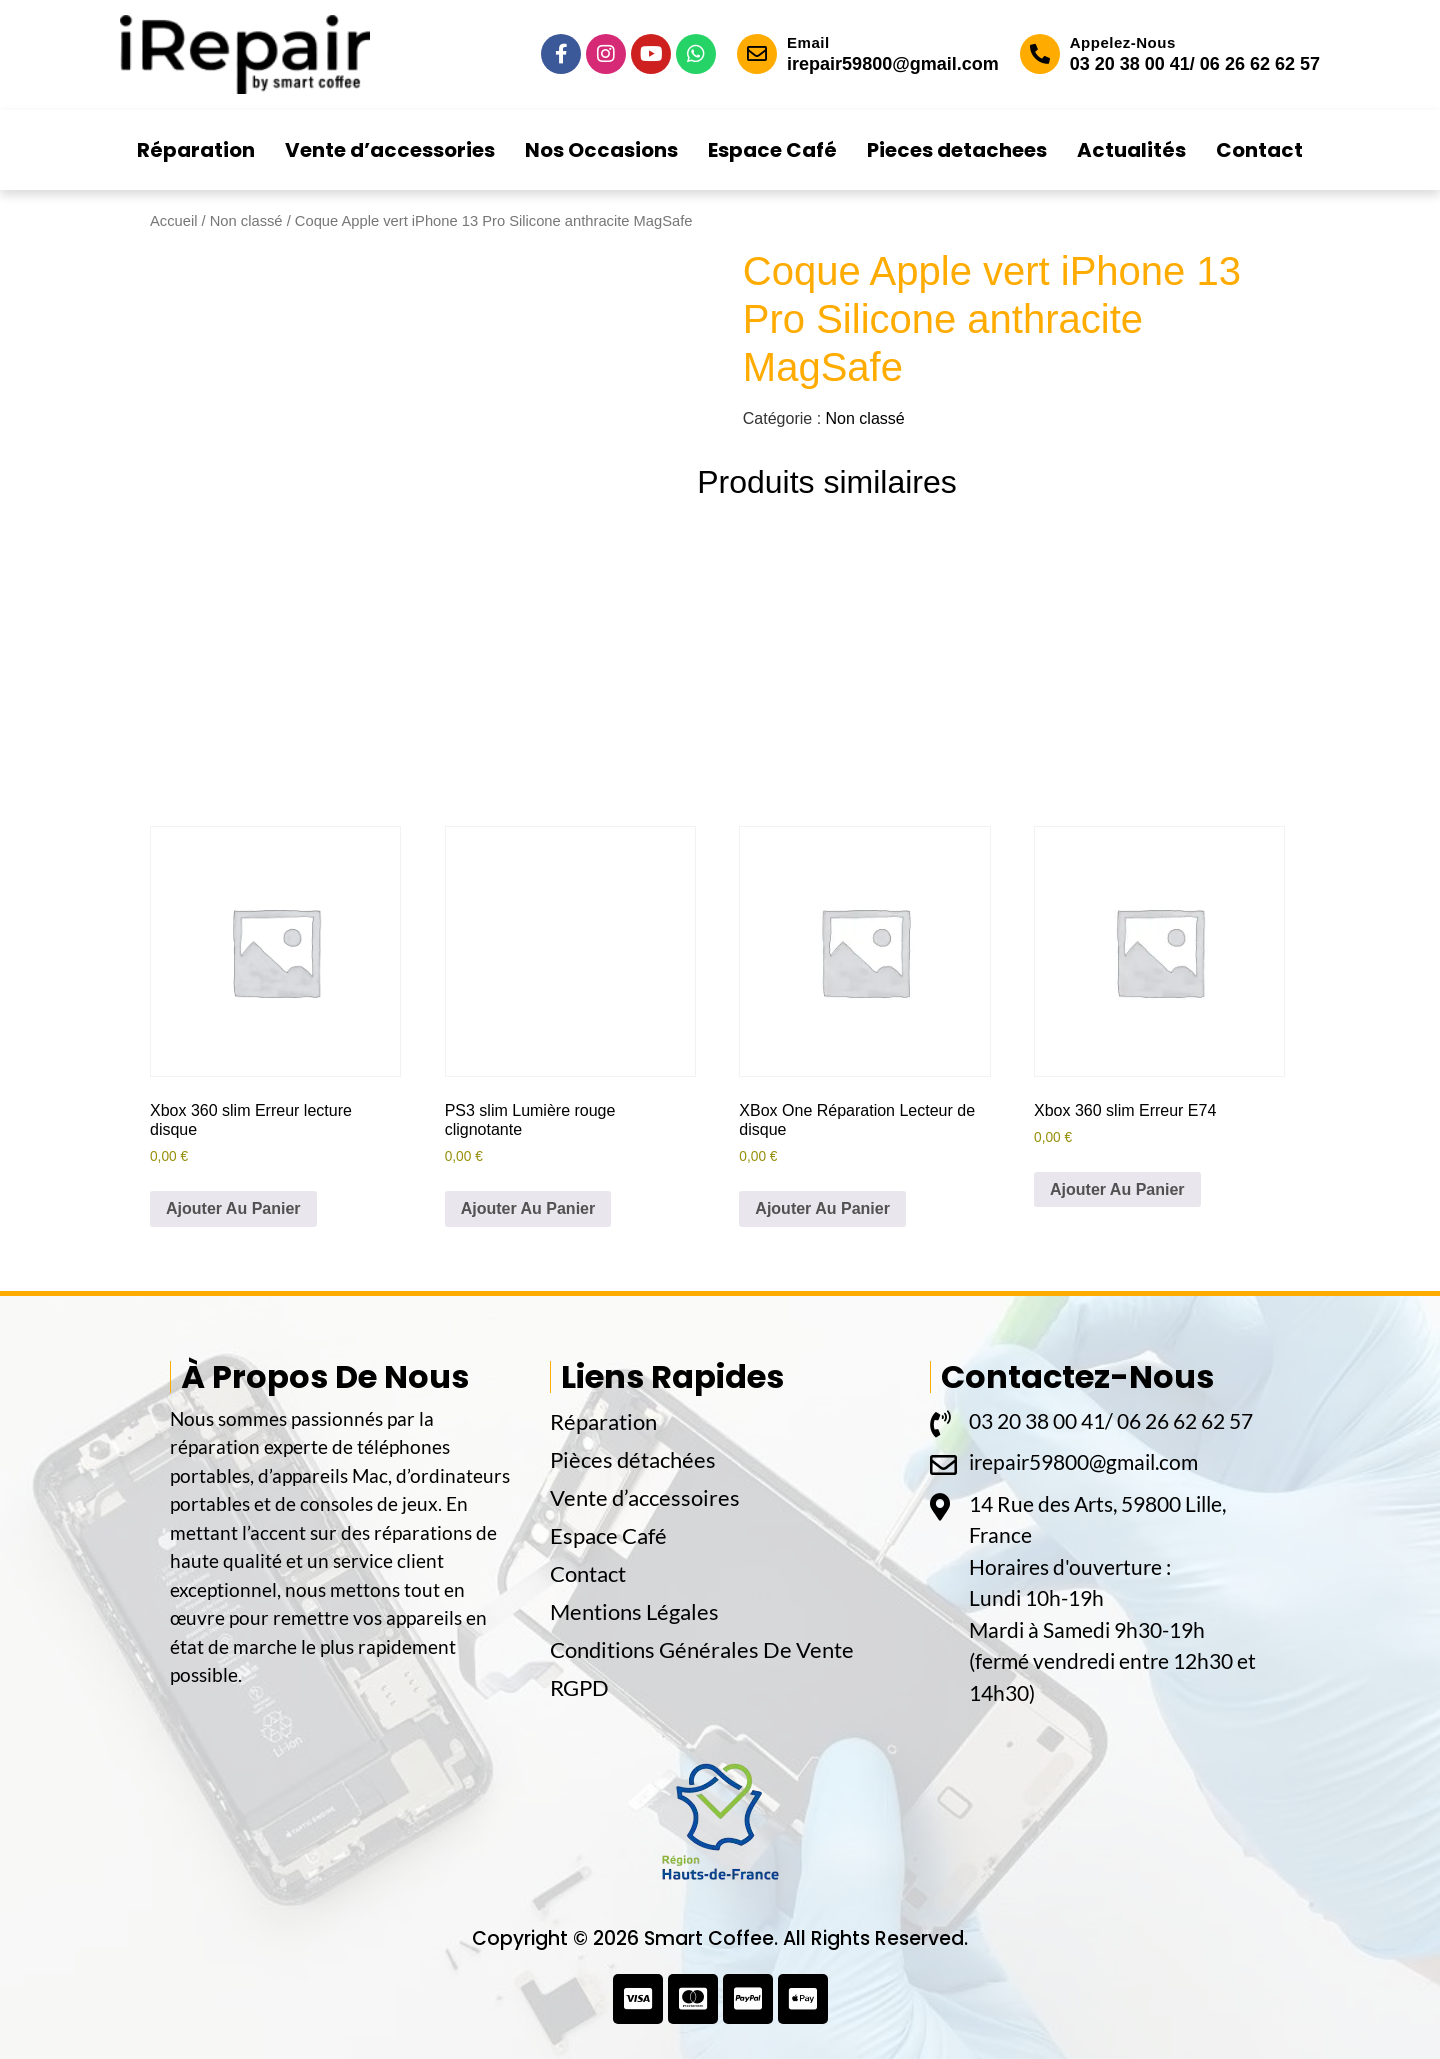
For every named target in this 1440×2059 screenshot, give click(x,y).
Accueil (173, 221)
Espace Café (772, 150)
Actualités (1131, 150)
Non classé (246, 221)
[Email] (757, 54)
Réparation (196, 150)
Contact (1259, 150)
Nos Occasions (601, 150)
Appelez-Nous (1123, 42)
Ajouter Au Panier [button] (233, 1208)
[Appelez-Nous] (1040, 54)
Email (808, 42)
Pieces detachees (957, 150)
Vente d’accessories (390, 150)
